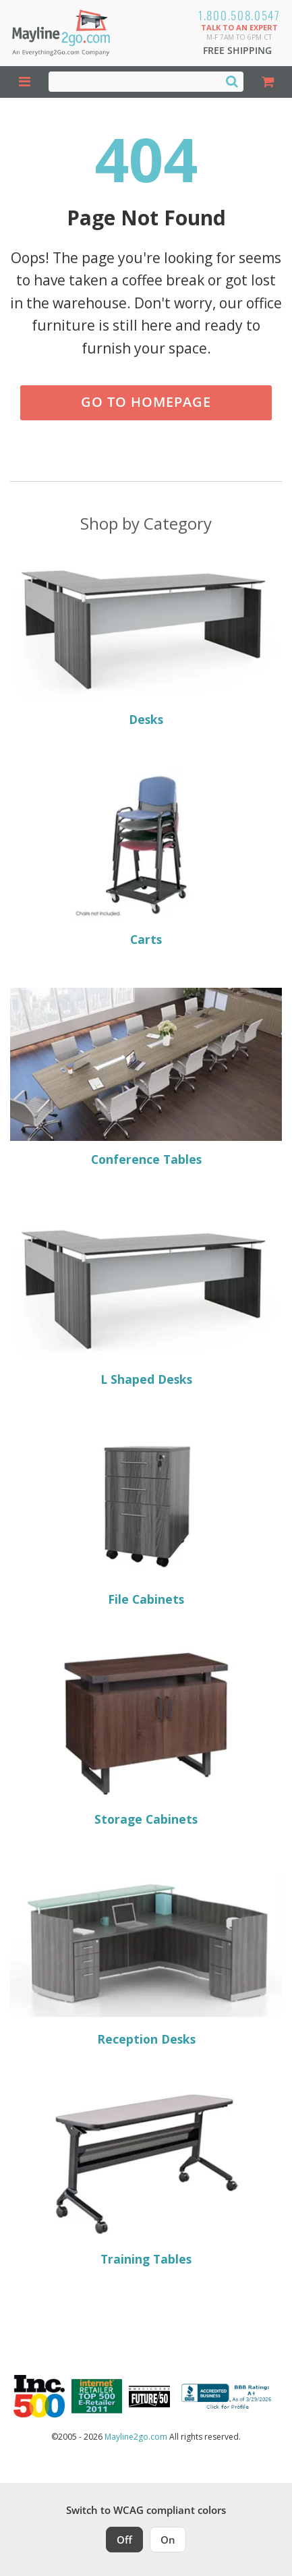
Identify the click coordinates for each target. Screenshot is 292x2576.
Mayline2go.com (136, 2436)
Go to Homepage (146, 402)
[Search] (232, 81)
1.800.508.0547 (239, 15)
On (167, 2539)
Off (124, 2539)
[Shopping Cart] (267, 82)
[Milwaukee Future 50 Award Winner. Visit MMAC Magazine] (149, 2396)
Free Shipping (237, 50)
